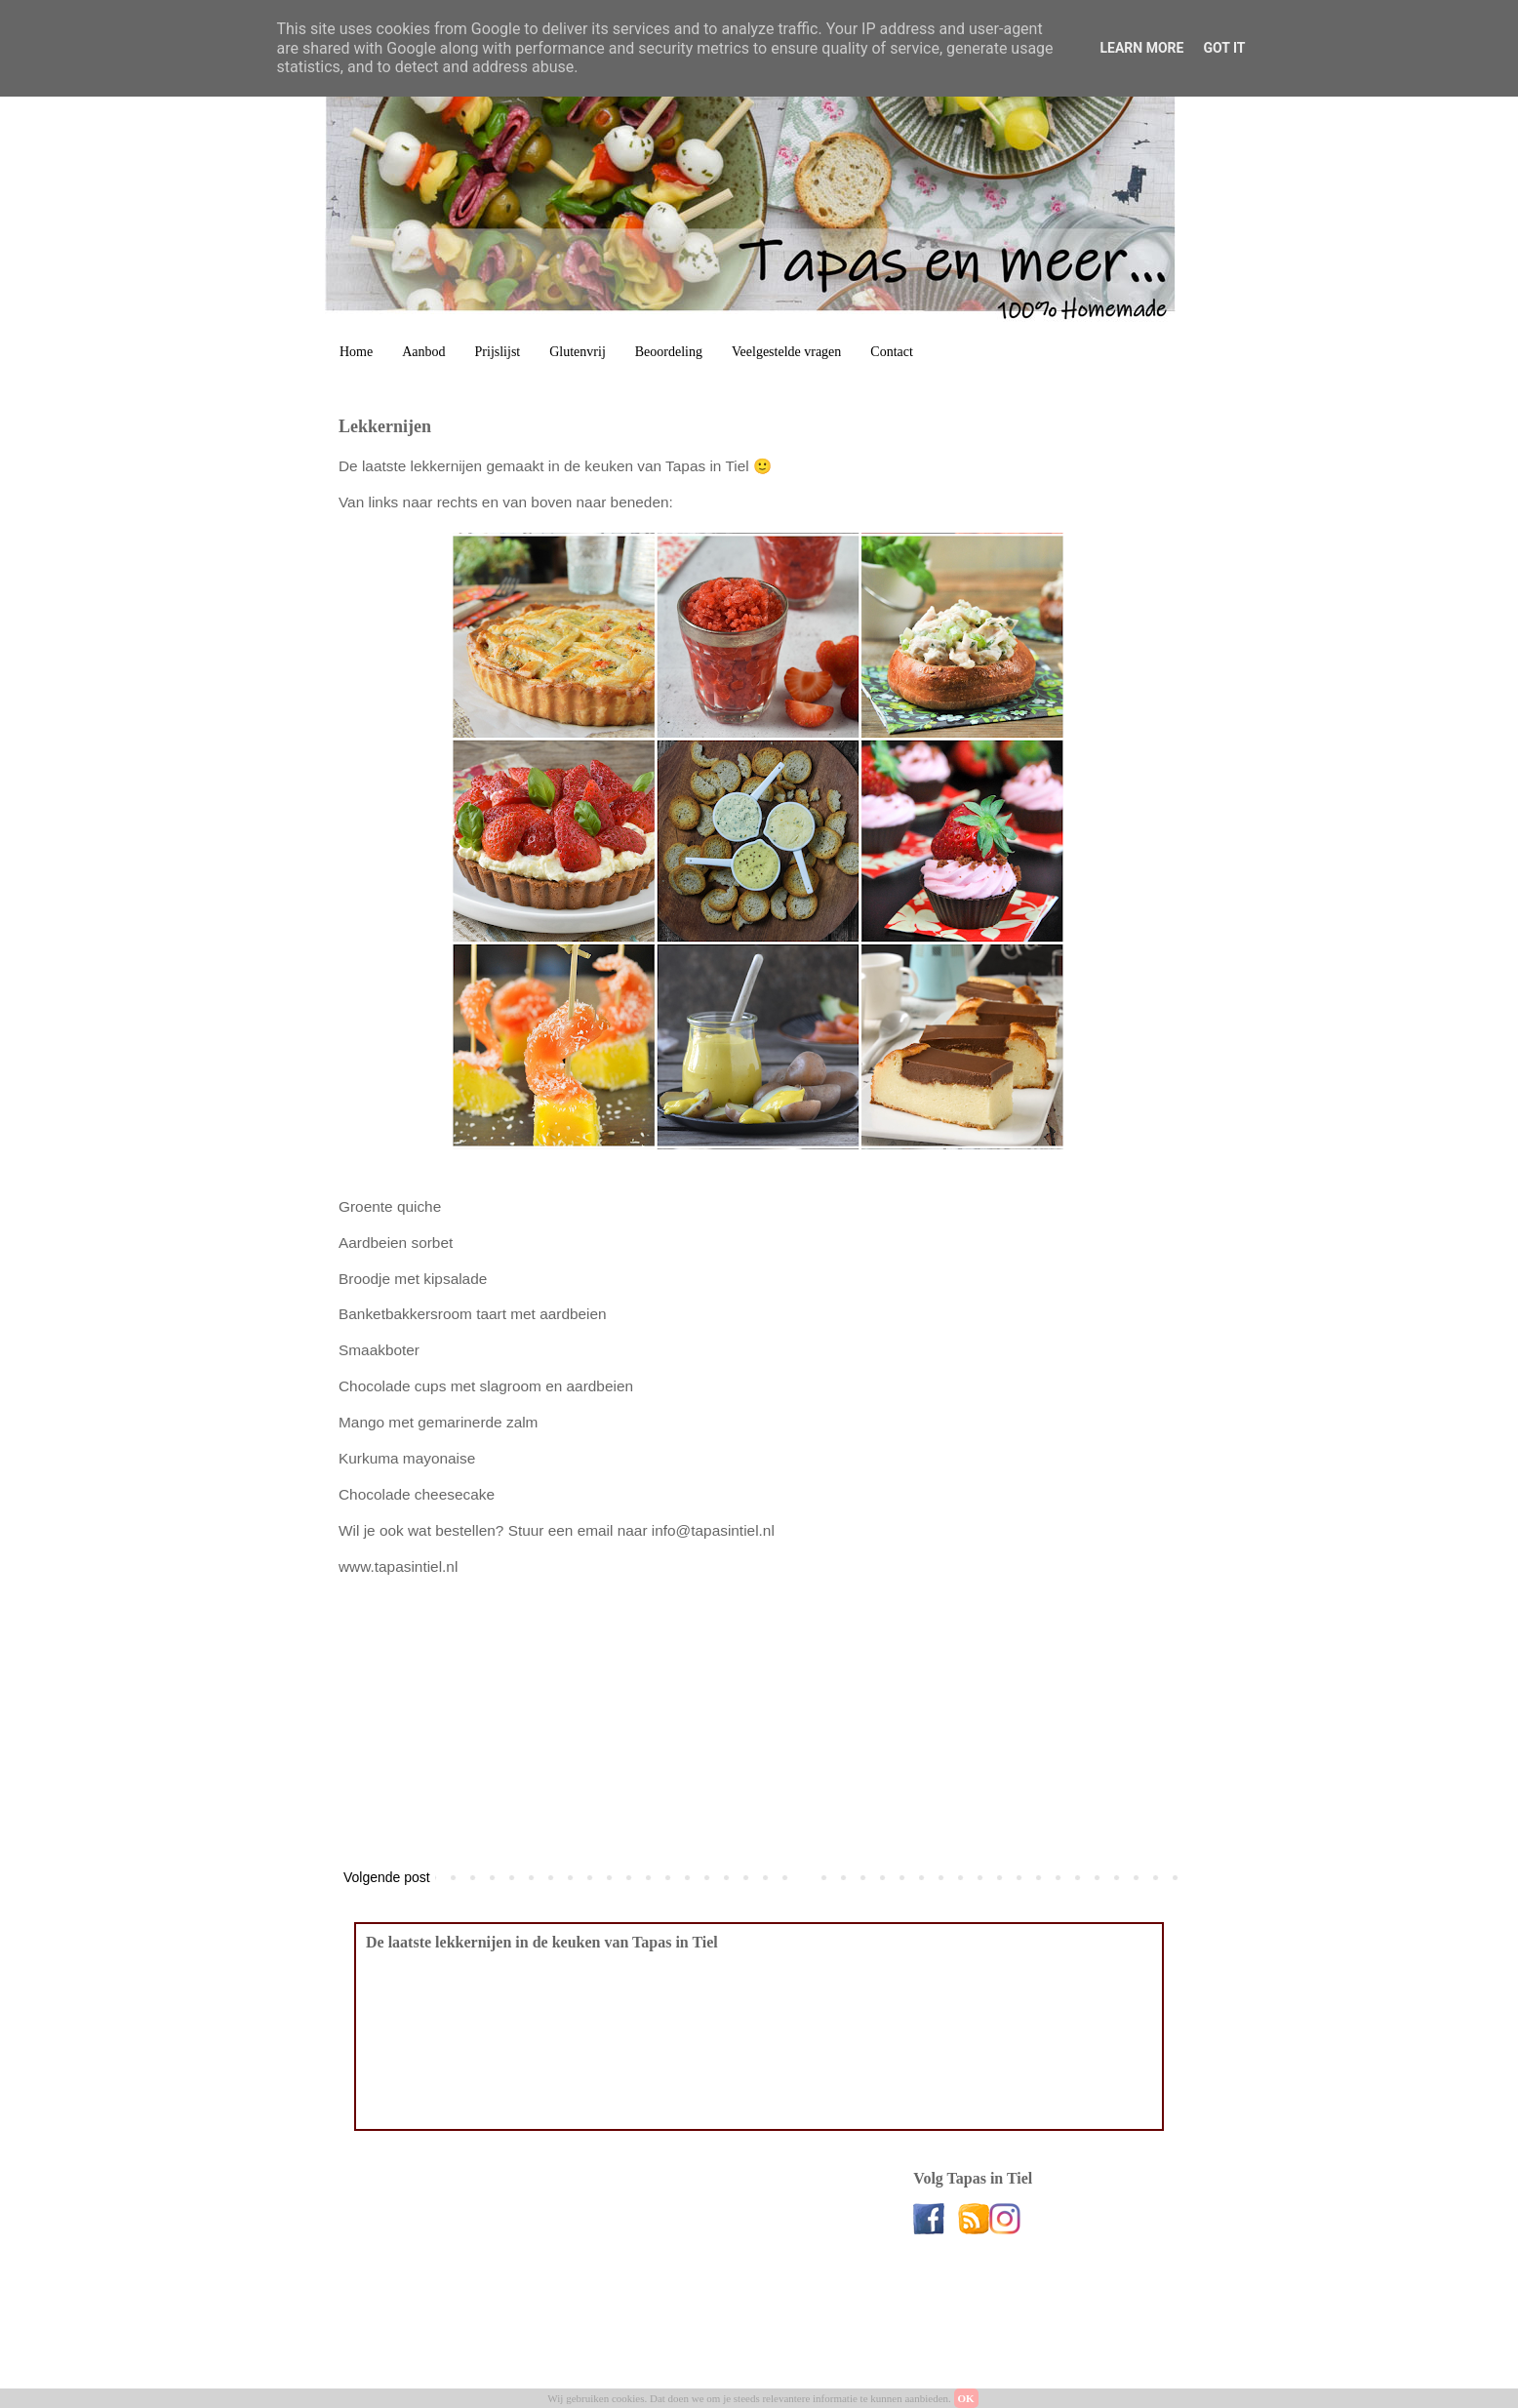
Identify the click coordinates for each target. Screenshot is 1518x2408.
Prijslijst (498, 351)
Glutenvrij (577, 351)
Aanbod (423, 351)
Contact (891, 351)
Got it (1224, 48)
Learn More (1141, 48)
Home (356, 351)
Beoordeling (668, 351)
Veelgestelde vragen (786, 351)
